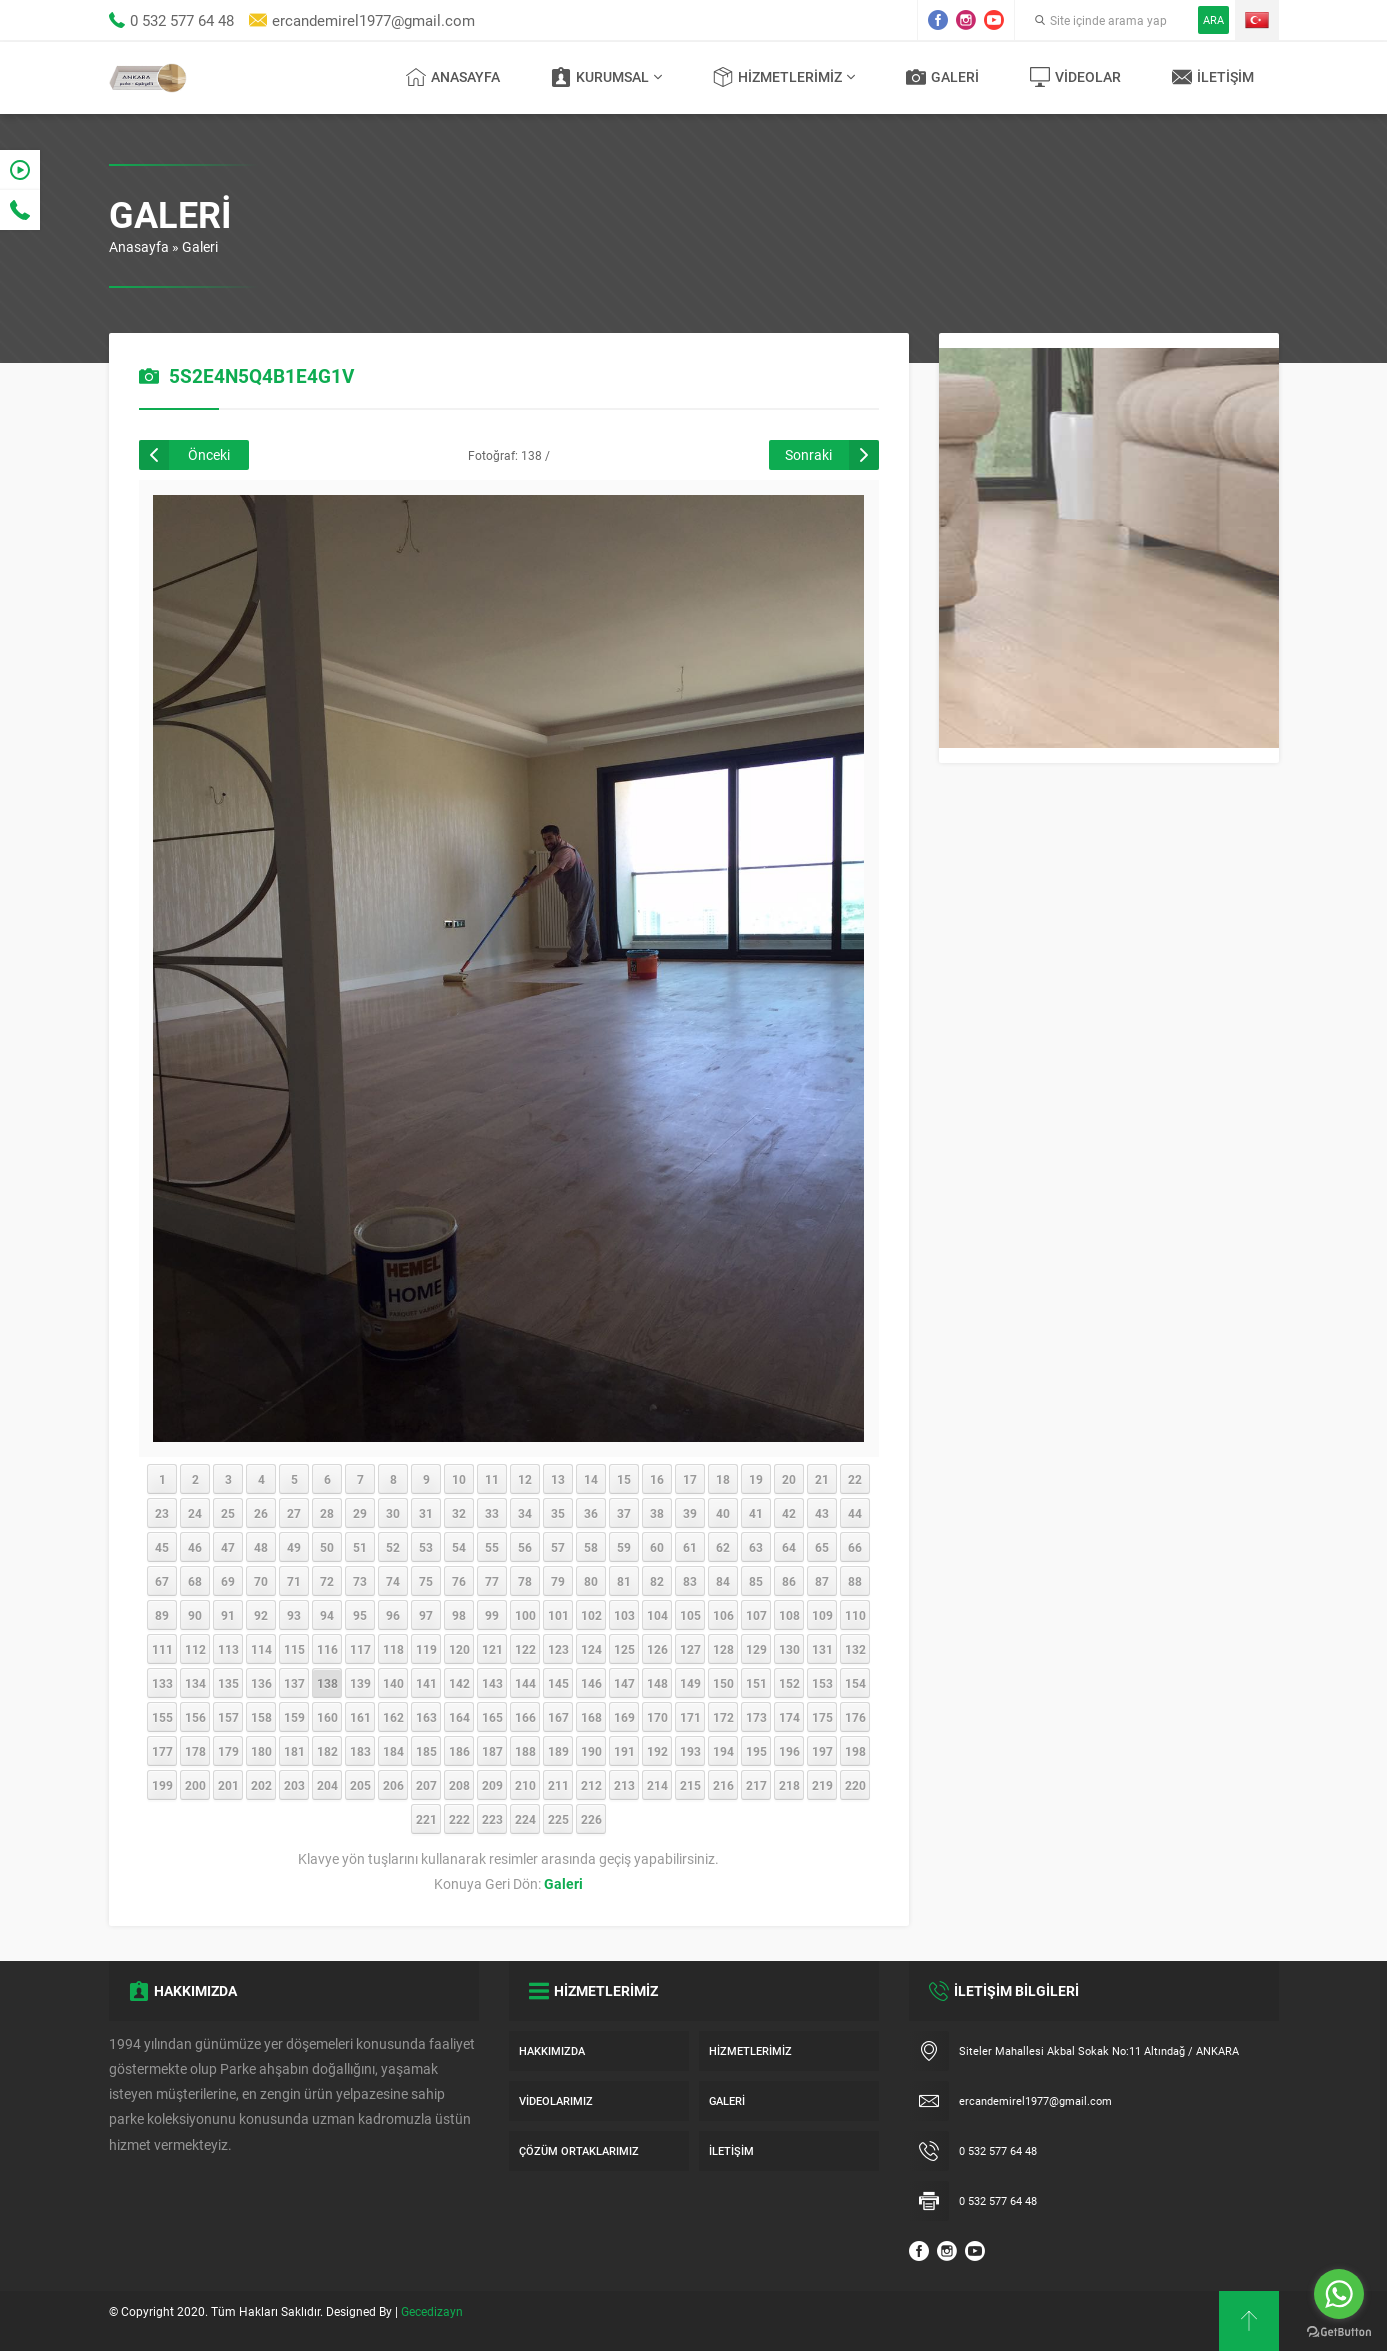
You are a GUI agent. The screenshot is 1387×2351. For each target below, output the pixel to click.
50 (327, 1547)
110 (855, 1615)
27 (294, 1513)
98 (459, 1615)
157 (228, 1717)
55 (492, 1547)
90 (195, 1615)
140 (393, 1683)
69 (228, 1581)
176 (855, 1717)
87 (822, 1581)
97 (426, 1615)
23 (162, 1513)
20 (789, 1479)
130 (789, 1649)
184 (393, 1751)
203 (294, 1785)
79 (558, 1581)
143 (492, 1683)
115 (294, 1649)
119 (426, 1649)
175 (822, 1717)
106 (723, 1615)
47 (228, 1547)
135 (228, 1683)
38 (657, 1513)
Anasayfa (139, 246)
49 (294, 1547)
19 (756, 1479)
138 (327, 1683)
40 (723, 1513)
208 (459, 1785)
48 (261, 1547)
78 (525, 1581)
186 (459, 1751)
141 (426, 1683)
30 (393, 1513)
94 (327, 1615)
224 (525, 1819)
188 (525, 1751)
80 (591, 1581)
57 (558, 1547)
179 (228, 1751)
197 (822, 1751)
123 (558, 1649)
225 (558, 1819)
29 (360, 1513)
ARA (1213, 19)
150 (723, 1683)
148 (657, 1683)
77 (492, 1581)
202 (261, 1785)
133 (162, 1683)
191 (624, 1751)
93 (294, 1615)
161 (360, 1717)
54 (459, 1547)
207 (426, 1785)
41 (756, 1513)
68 (195, 1581)
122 (525, 1649)
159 (294, 1717)
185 (426, 1751)
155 (162, 1717)
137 (294, 1683)
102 (591, 1615)
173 (756, 1717)
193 (690, 1751)
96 (393, 1615)
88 (855, 1581)
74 (393, 1581)
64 (789, 1547)
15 (624, 1479)
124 (591, 1649)
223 (492, 1819)
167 (558, 1717)
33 (492, 1513)
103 (624, 1615)
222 (459, 1819)
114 (261, 1649)
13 (558, 1479)
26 (261, 1513)
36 (591, 1513)
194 (723, 1751)
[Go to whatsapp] (1339, 2294)
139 (360, 1683)
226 (591, 1819)
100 (525, 1615)
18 (723, 1479)
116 (327, 1649)
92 (261, 1615)
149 (690, 1683)
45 (162, 1547)
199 (162, 1785)
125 (624, 1649)
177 (162, 1751)
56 (525, 1547)
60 (657, 1547)
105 (690, 1615)
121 (492, 1649)
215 (690, 1785)
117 (360, 1649)
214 (657, 1785)
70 (261, 1581)
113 (228, 1649)
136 (261, 1683)
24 (195, 1513)
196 (789, 1751)
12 (525, 1479)
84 (723, 1581)
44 (855, 1513)
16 (657, 1479)
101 (558, 1615)
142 (459, 1683)
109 (822, 1615)
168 (591, 1717)
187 (492, 1751)
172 (723, 1717)
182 (327, 1751)
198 (855, 1751)
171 (690, 1717)
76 (459, 1581)
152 (789, 1683)
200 (195, 1785)
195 (756, 1751)
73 (360, 1581)
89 (162, 1615)
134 (195, 1683)
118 (393, 1649)
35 (558, 1513)
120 (459, 1649)
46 (195, 1547)
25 (228, 1513)
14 (591, 1479)
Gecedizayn (432, 2311)
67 (162, 1581)
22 (855, 1479)
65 (822, 1547)
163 (426, 1717)
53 (426, 1547)
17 (690, 1479)
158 (261, 1717)
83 (690, 1581)
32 (459, 1513)
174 (789, 1717)
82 (657, 1581)
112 (195, 1649)
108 (789, 1615)
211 (558, 1785)
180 (261, 1751)
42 (789, 1513)
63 (756, 1547)
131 (822, 1649)
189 (558, 1751)
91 (228, 1615)
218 (789, 1785)
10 (459, 1479)
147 (624, 1683)
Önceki (209, 454)
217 (756, 1785)
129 (756, 1649)
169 (624, 1717)
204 (327, 1785)
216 (723, 1785)
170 (657, 1717)
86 (789, 1581)
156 (195, 1717)
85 (756, 1581)
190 (591, 1751)
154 (855, 1683)
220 (855, 1785)
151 (756, 1683)
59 (624, 1547)
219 (822, 1785)
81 (624, 1581)
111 (162, 1649)
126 (657, 1649)
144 (525, 1683)
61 (690, 1547)
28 (327, 1513)
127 (690, 1649)
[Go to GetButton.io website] (1339, 2331)
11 (492, 1479)
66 (855, 1547)
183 (360, 1751)
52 (393, 1547)
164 (459, 1717)
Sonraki (808, 454)
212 (591, 1785)
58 (591, 1547)
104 (657, 1615)
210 (525, 1785)
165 (492, 1717)
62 (723, 1547)
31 (426, 1513)
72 (327, 1581)
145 (558, 1683)
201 (228, 1785)
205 (360, 1785)
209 (492, 1785)
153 (822, 1683)
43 (822, 1513)
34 (525, 1513)
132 (855, 1649)
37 (624, 1513)
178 (195, 1751)
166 (525, 1717)
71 (294, 1581)
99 (492, 1615)
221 (426, 1819)
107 (756, 1615)
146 (591, 1683)
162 (393, 1717)
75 (426, 1581)
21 (822, 1479)
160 (327, 1717)
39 (690, 1513)
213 (624, 1785)
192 (657, 1751)
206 (393, 1785)
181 (294, 1751)
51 (360, 1547)
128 (723, 1649)
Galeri (200, 246)
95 (360, 1615)
